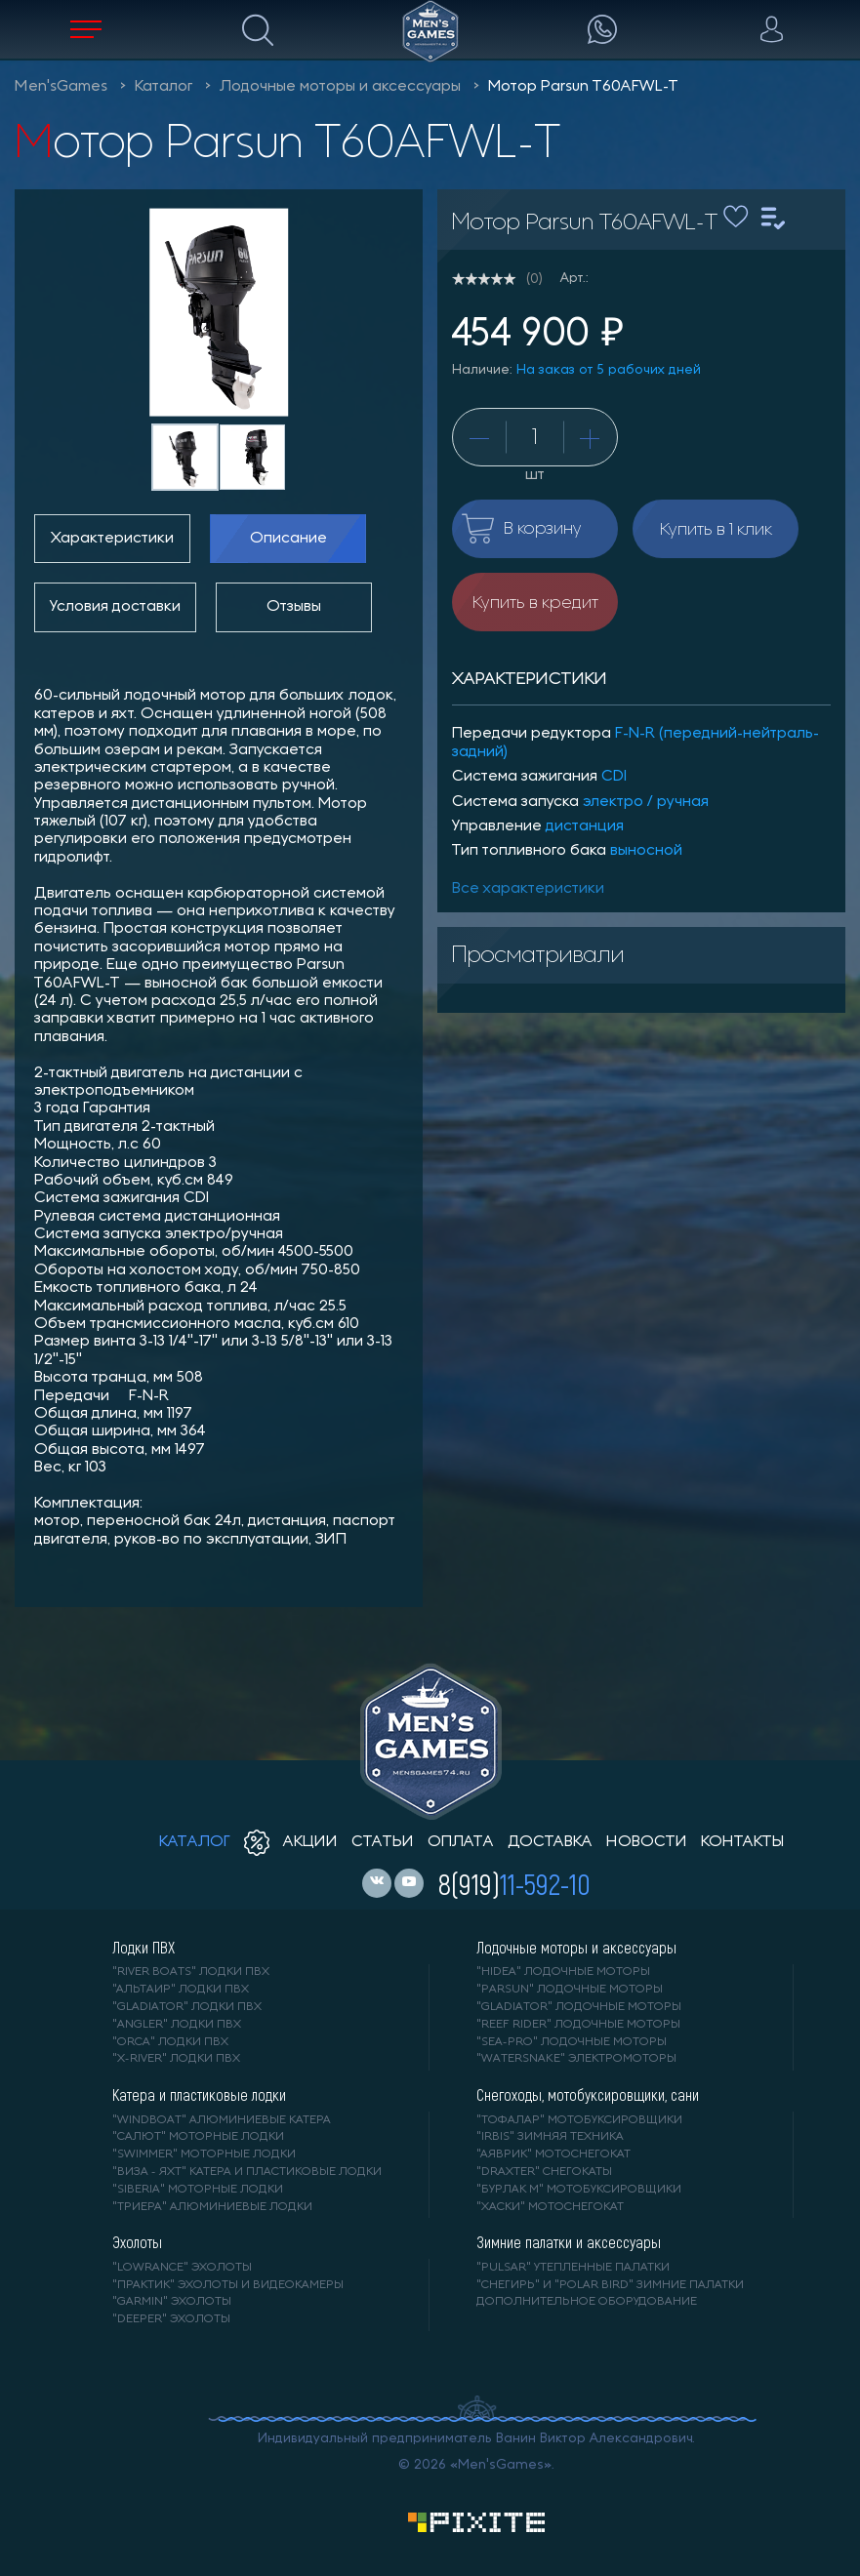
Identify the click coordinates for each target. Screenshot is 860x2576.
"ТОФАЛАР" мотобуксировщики (579, 2120)
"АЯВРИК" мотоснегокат (553, 2154)
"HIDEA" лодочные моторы (563, 1972)
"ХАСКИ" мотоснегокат (550, 2207)
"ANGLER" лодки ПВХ (176, 2025)
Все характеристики (528, 889)
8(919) (514, 1883)
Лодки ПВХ (143, 1947)
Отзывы (293, 607)
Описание (288, 538)
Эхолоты (137, 2242)
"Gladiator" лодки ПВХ (187, 2007)
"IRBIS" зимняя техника (550, 2137)
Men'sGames (61, 87)
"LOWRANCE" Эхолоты (182, 2268)
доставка (550, 1842)
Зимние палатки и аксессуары (568, 2242)
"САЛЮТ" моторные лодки (198, 2137)
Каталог (163, 87)
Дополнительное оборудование (586, 2302)
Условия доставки (115, 607)
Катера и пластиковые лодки (199, 2095)
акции (291, 1842)
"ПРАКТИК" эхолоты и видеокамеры (228, 2285)
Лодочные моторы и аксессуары (340, 87)
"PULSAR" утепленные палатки (573, 2268)
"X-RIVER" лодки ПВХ (176, 2059)
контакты (742, 1842)
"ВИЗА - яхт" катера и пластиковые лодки (247, 2172)
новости (646, 1842)
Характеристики (112, 538)
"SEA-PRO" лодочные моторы (571, 2042)
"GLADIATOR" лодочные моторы (578, 2007)
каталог (194, 1842)
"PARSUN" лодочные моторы (569, 1989)
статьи (382, 1842)
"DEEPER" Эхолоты (171, 2319)
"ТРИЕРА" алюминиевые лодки (212, 2207)
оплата (461, 1842)
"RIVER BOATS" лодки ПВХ (190, 1972)
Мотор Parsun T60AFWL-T (583, 87)
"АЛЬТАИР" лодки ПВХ (180, 1989)
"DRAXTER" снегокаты (544, 2172)
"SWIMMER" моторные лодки (204, 2154)
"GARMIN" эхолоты (171, 2302)
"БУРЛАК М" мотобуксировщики (578, 2189)
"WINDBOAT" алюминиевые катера (221, 2120)
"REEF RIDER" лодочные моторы (578, 2025)
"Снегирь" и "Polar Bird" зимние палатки (610, 2285)
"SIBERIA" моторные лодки (197, 2189)
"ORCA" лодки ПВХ (170, 2042)
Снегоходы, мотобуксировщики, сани (587, 2095)
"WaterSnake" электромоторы (576, 2059)
